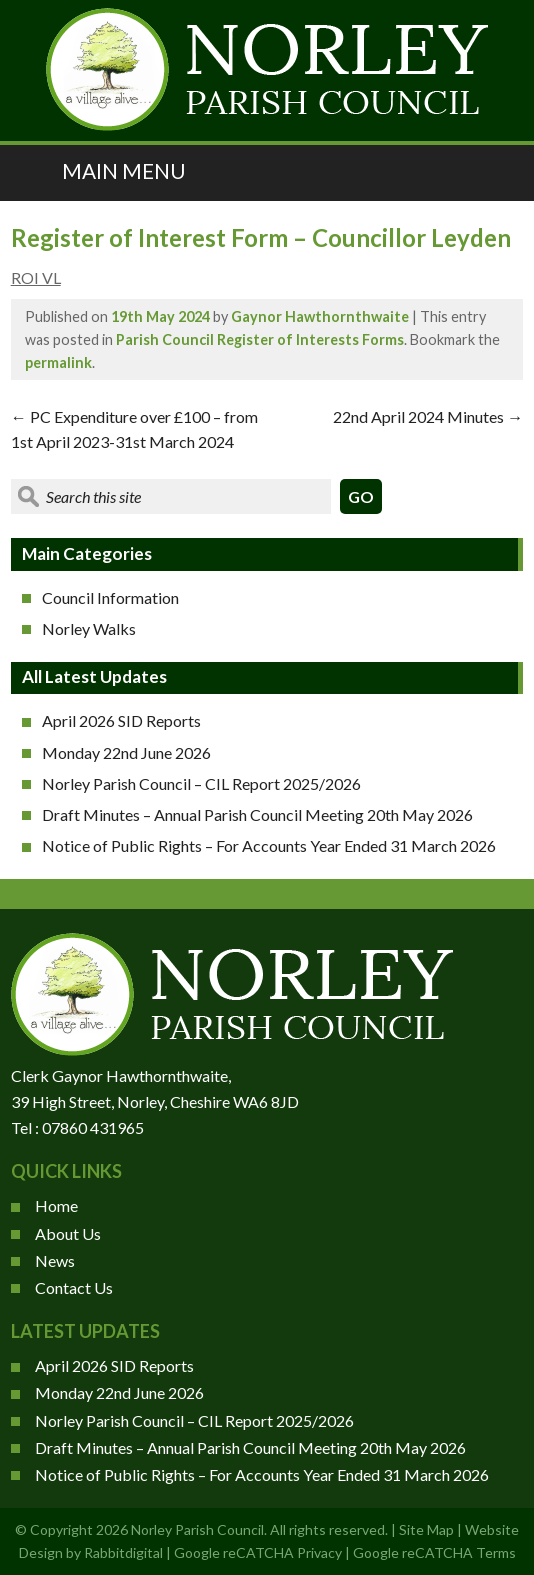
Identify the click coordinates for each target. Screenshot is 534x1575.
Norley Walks (89, 628)
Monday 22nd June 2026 (126, 752)
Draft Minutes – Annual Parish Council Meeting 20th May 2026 (257, 814)
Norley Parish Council (197, 1529)
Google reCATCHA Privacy (258, 1552)
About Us (68, 1233)
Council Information (110, 597)
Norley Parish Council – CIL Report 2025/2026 (201, 783)
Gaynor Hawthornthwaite (320, 316)
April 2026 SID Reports (121, 720)
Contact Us (74, 1287)
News (55, 1260)
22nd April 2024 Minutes (428, 416)
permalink (58, 362)
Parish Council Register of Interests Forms (260, 339)
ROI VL (36, 277)
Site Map (426, 1529)
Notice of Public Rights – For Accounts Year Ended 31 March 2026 (269, 845)
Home (56, 1205)
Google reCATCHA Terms (434, 1552)
